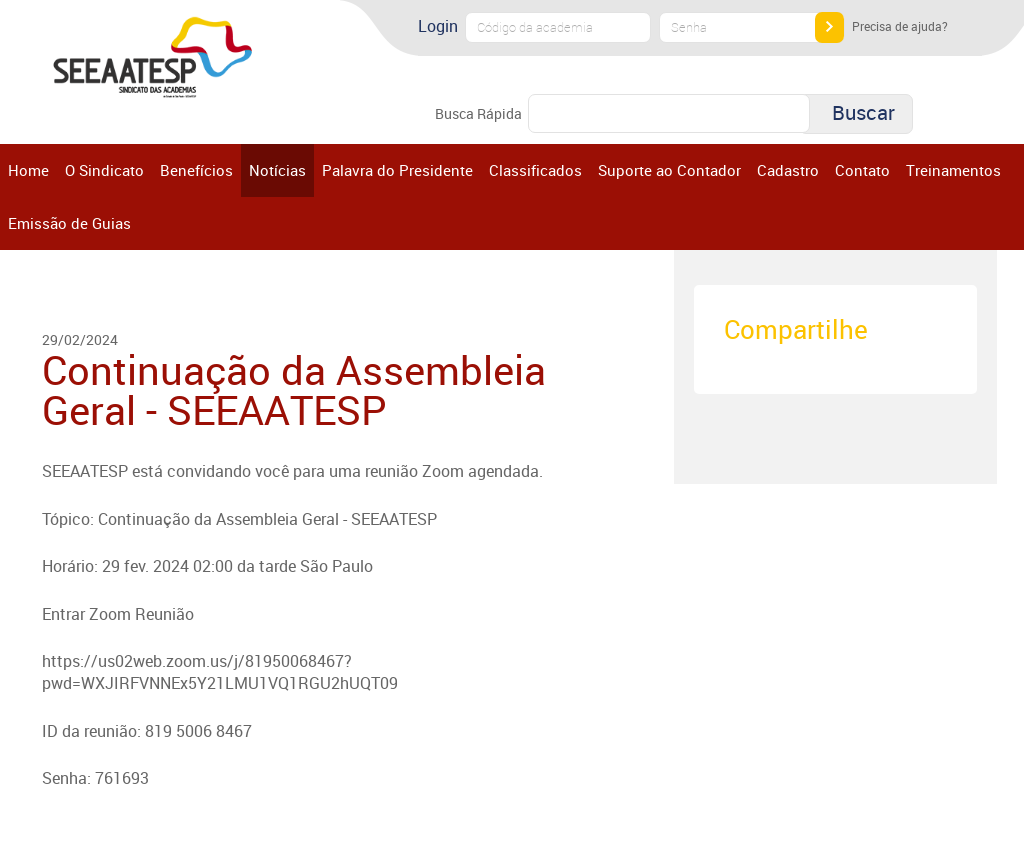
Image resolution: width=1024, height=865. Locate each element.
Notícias (277, 170)
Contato (862, 170)
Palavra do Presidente (397, 170)
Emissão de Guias (69, 223)
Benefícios (196, 170)
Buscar (863, 112)
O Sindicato (104, 170)
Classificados (535, 170)
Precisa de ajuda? (900, 26)
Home (28, 170)
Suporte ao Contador (669, 170)
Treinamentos (953, 170)
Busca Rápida (478, 113)
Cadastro (788, 170)
